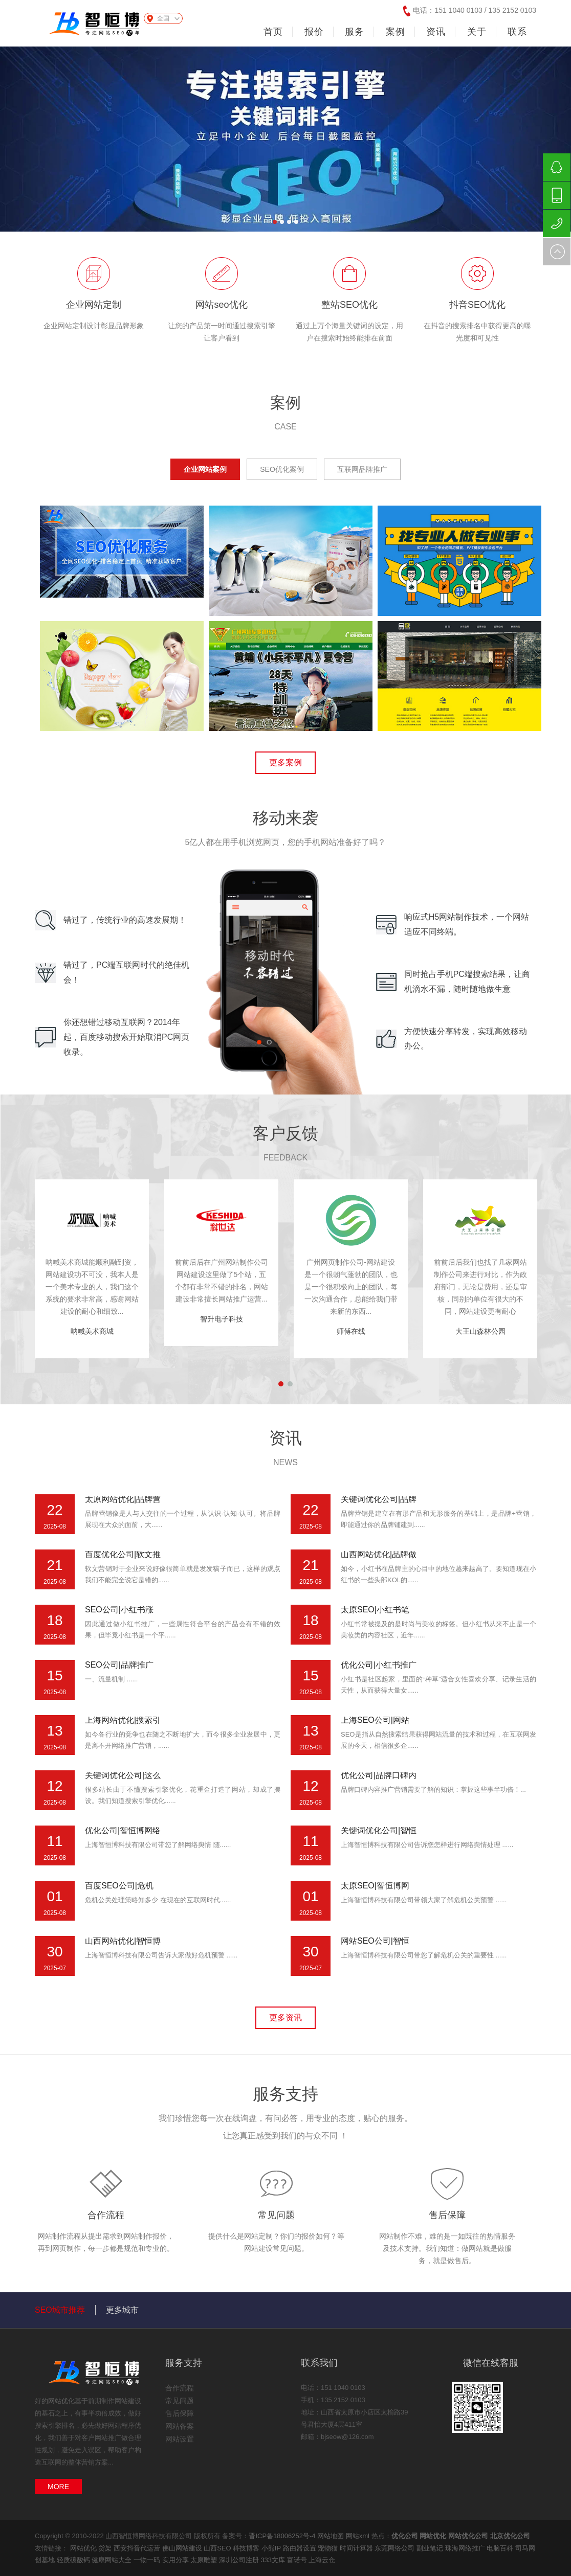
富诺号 (298, 2560)
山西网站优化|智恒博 (123, 1940)
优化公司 (404, 2536)
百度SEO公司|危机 (119, 1885)
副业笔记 (430, 2548)
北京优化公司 (510, 2536)
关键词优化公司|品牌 (378, 1499)
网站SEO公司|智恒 (375, 1940)
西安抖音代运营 (138, 2548)
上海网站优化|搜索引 (123, 1720)
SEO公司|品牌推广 (119, 1664)
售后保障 (447, 2215)
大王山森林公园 (480, 1331)
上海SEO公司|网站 (375, 1720)
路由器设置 (300, 2548)
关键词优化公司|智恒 (378, 1830)
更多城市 (122, 2310)
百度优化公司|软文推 (123, 1554)
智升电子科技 (221, 1319)
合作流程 (105, 2215)
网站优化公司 (468, 2536)
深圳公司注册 (240, 2560)
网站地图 (330, 2536)
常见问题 (276, 2215)
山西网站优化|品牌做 (378, 1554)
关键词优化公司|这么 (123, 1775)
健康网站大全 (113, 2560)
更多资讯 (285, 2017)
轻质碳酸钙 (74, 2560)
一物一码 (148, 2560)
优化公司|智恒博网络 (123, 1830)
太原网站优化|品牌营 (123, 1499)
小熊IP (272, 2548)
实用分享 (176, 2560)
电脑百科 (501, 2548)
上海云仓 (322, 2560)
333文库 (273, 2560)
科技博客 (247, 2548)
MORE (58, 2486)
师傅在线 (351, 1331)
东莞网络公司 (395, 2548)
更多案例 (285, 762)
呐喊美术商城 (92, 1331)
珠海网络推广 (466, 2548)
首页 (273, 32)
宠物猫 (329, 2548)
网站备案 (179, 2426)
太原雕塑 (204, 2560)
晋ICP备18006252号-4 (282, 2536)
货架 (106, 2548)
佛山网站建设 (183, 2548)
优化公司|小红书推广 (378, 1664)
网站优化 (61, 2401)
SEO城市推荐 (60, 2310)
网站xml (357, 2536)
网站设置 (179, 2439)
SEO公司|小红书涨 (119, 1609)
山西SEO (218, 2548)
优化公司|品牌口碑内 (378, 1775)
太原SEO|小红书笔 (375, 1609)
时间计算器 (357, 2548)
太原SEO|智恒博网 (375, 1885)
